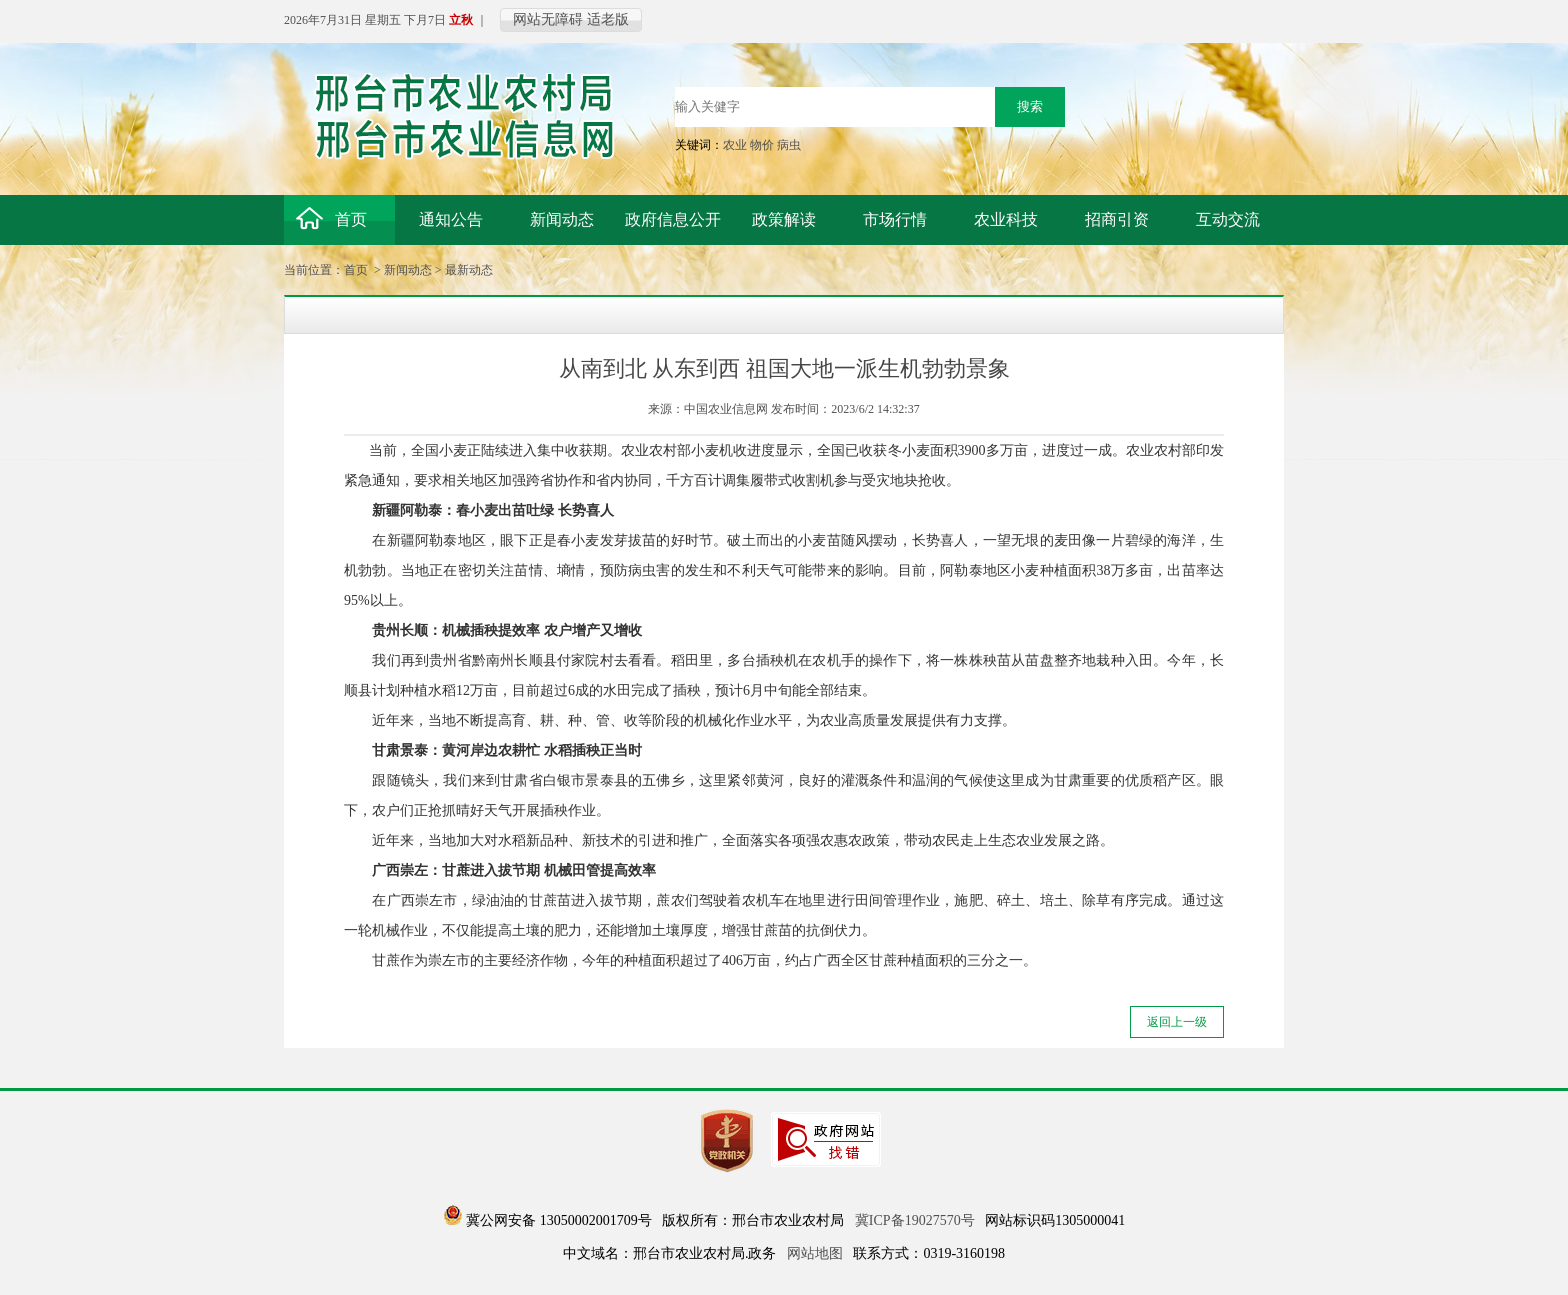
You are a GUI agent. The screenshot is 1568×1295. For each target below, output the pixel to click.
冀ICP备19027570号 (915, 1220)
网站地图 (815, 1253)
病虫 (789, 145)
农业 (735, 145)
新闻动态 (408, 270)
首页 (356, 270)
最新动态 (469, 270)
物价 (762, 145)
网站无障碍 (548, 19)
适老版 (608, 19)
